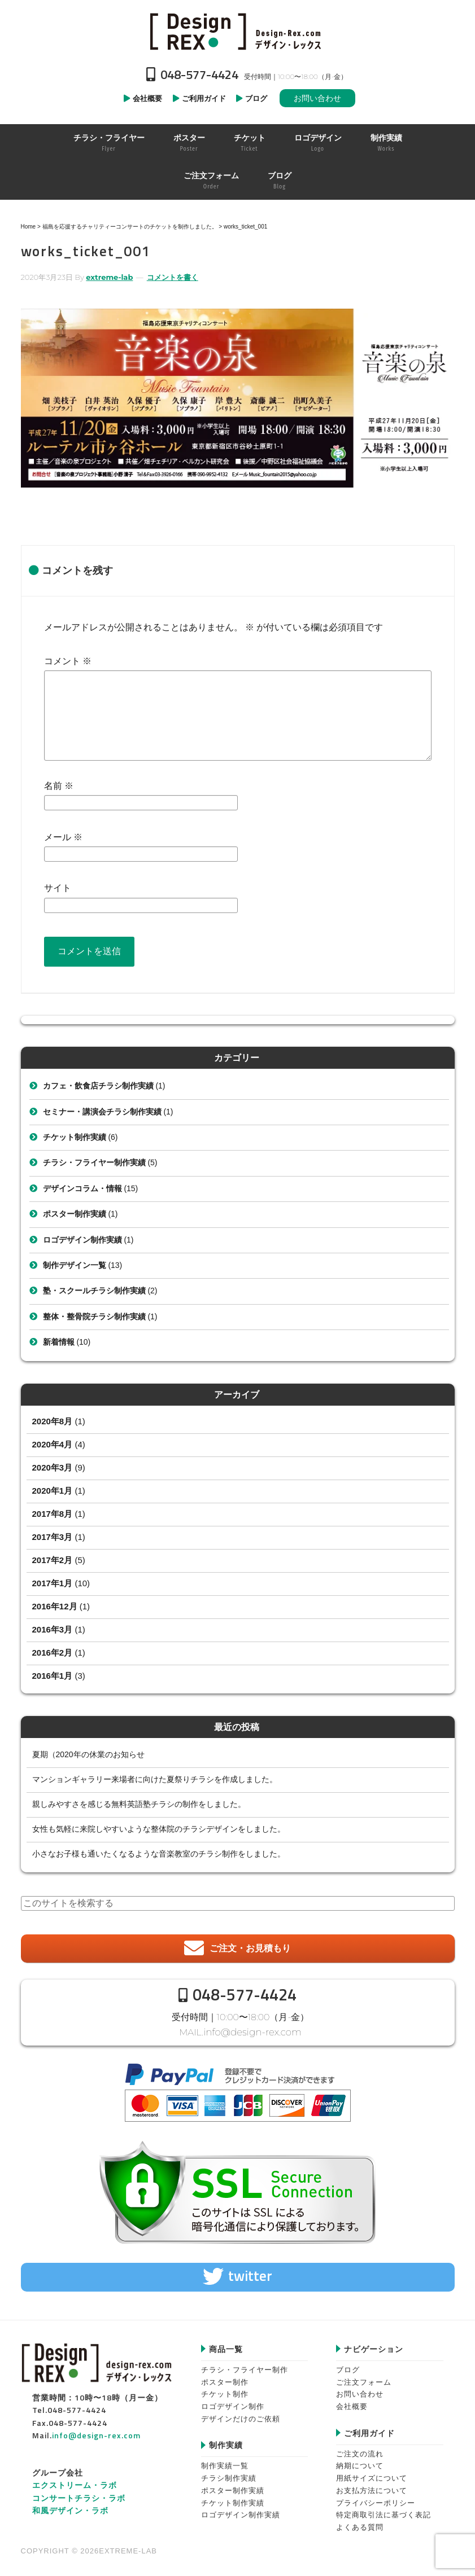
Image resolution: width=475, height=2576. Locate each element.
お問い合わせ (317, 98)
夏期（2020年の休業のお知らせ (88, 1754)
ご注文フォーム (363, 2381)
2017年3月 (52, 1537)
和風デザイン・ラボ (70, 2510)
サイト (57, 888)
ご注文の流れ (360, 2452)
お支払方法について (371, 2489)
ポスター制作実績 (74, 1213)
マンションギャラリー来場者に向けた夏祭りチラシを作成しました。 (154, 1779)
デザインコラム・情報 (82, 1188)
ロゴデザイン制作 (232, 2406)
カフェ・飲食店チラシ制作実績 (98, 1085)
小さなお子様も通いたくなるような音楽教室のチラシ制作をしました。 (158, 1853)
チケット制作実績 (74, 1137)
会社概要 (352, 2406)
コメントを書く (172, 277)
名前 (58, 785)
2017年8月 (52, 1514)
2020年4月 (52, 1444)
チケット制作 (225, 2393)
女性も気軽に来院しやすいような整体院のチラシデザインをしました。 (158, 1828)
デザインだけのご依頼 (240, 2417)
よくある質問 (360, 2526)
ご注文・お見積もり (250, 1948)
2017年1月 (52, 1583)
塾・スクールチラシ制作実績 (94, 1290)
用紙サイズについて (371, 2477)
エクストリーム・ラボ (74, 2484)
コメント (67, 661)
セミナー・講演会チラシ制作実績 (102, 1111)
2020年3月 (52, 1467)
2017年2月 (52, 1560)
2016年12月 (54, 1606)
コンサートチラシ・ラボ (78, 2497)
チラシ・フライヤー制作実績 (94, 1162)
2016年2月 (52, 1652)
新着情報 (59, 1341)
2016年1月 (52, 1675)
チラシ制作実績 (228, 2477)
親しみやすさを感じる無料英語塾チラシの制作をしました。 (139, 1804)
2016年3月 (52, 1629)
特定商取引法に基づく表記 (383, 2514)
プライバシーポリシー (375, 2502)
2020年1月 (52, 1490)
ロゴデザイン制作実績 (82, 1239)
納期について (360, 2465)
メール (63, 837)
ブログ (348, 2368)
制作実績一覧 (225, 2465)
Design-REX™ (238, 31)
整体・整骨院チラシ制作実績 (94, 1316)
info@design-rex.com (252, 2031)
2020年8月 (52, 1421)
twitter (250, 2274)
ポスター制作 (225, 2381)
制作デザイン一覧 (74, 1265)
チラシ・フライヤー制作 (244, 2368)
